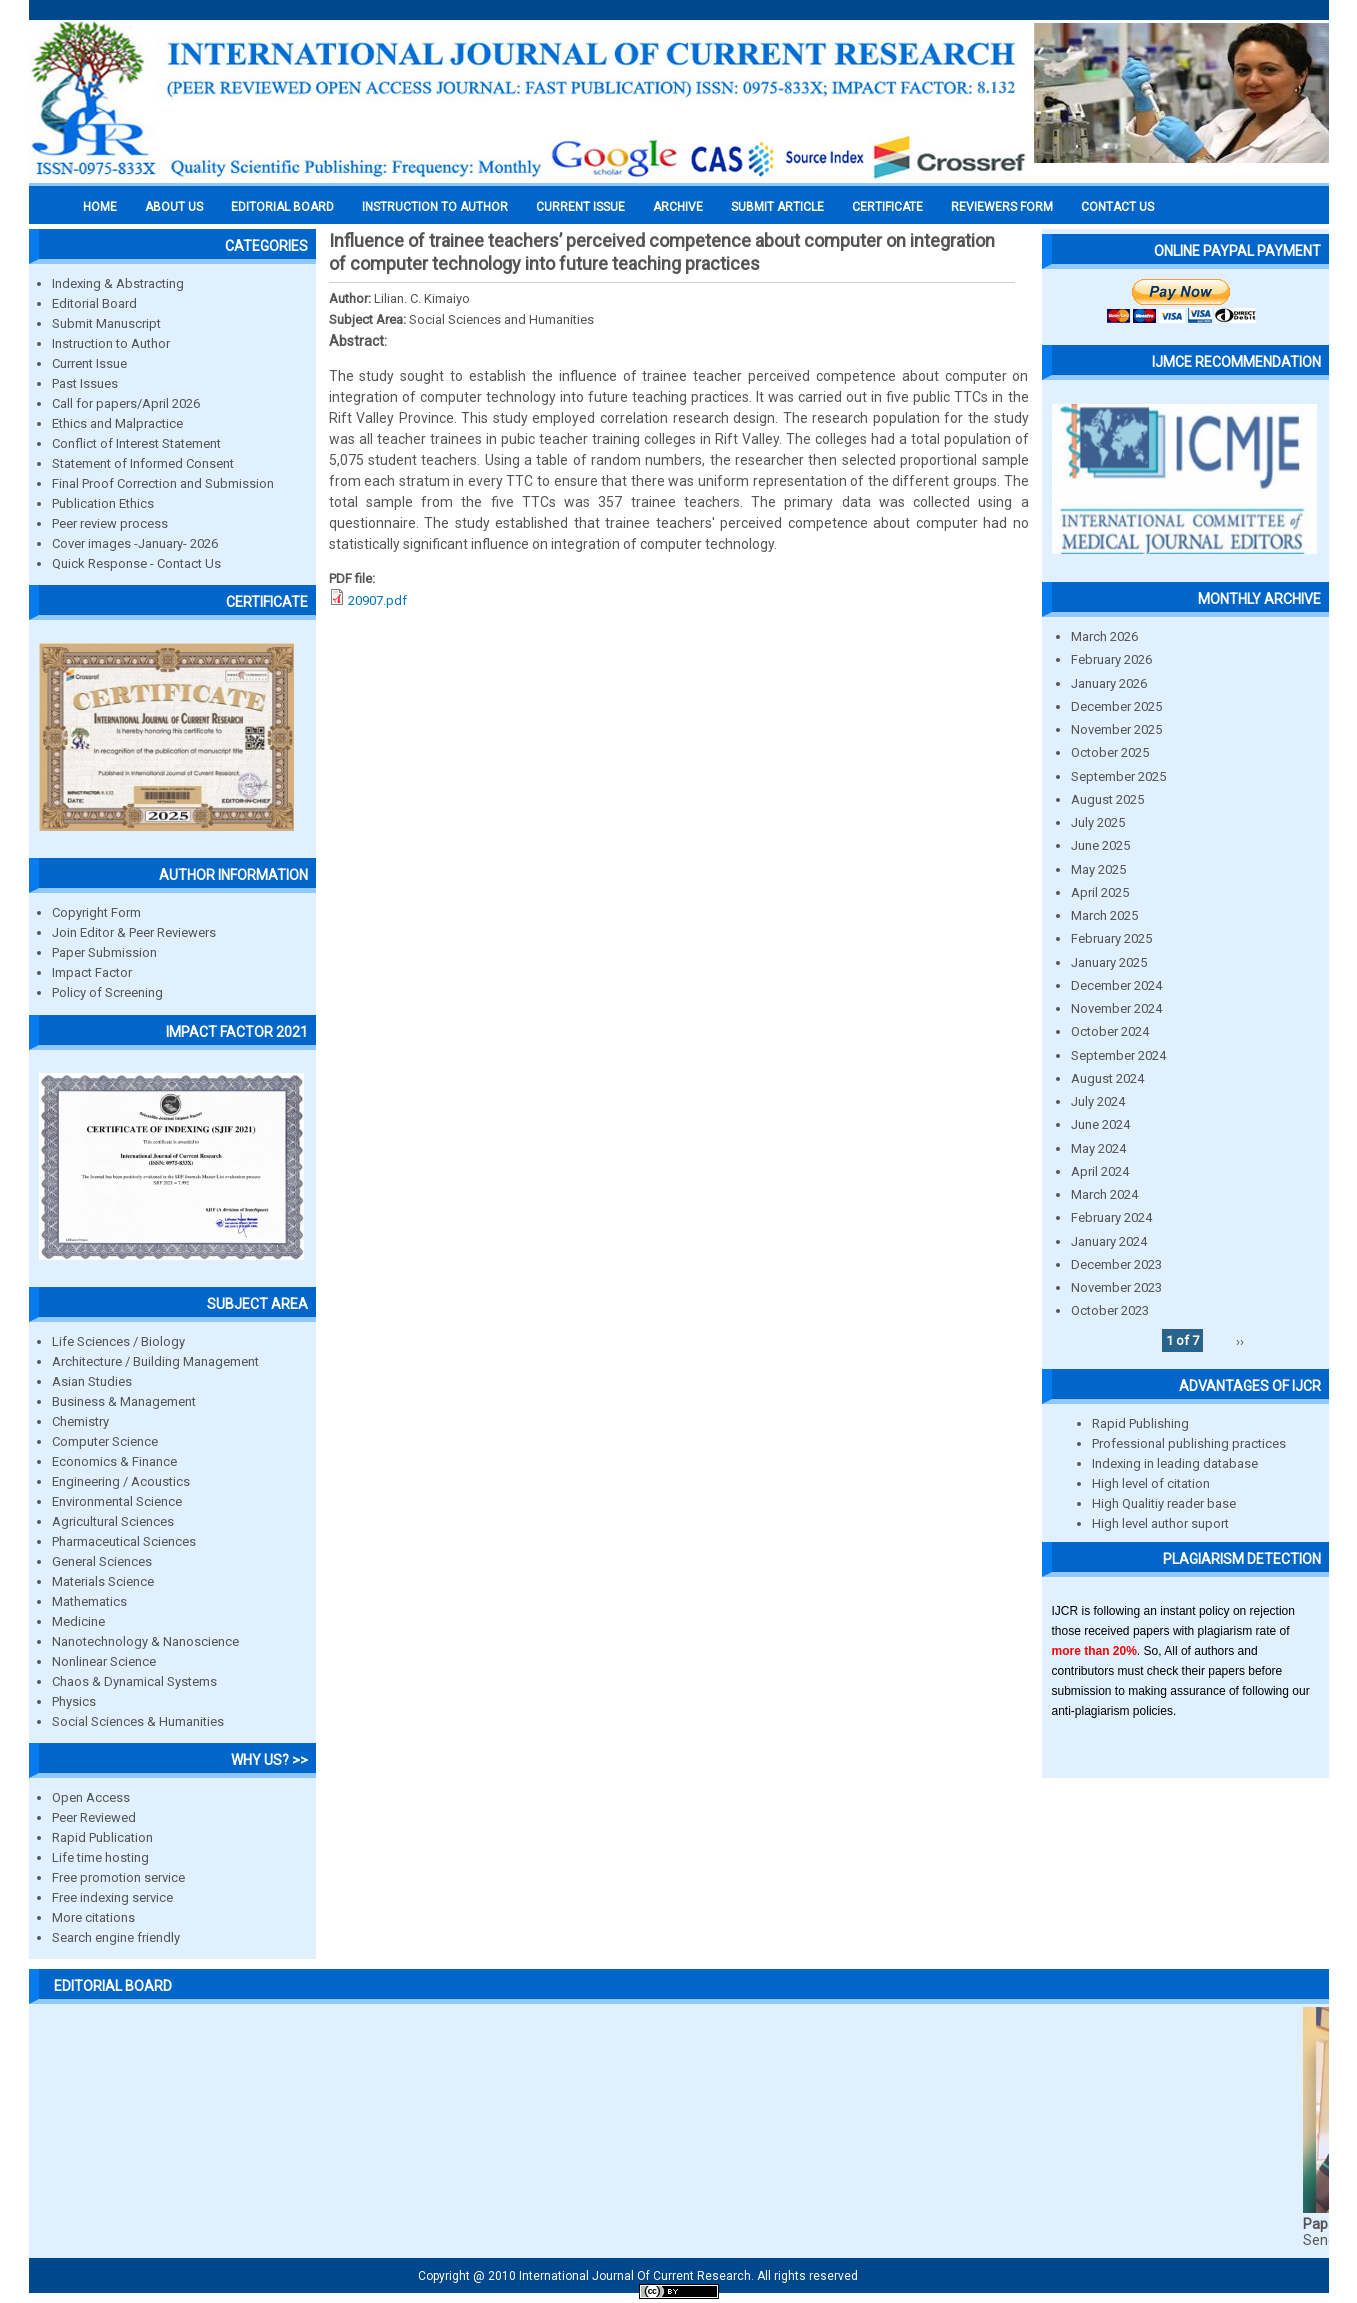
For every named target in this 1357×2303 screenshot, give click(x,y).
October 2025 (1110, 752)
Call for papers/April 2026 (126, 403)
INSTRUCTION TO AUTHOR (435, 207)
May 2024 (1098, 1148)
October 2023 (1110, 1310)
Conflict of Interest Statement (136, 443)
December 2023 (1116, 1264)
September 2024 (1118, 1055)
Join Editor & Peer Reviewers (134, 932)
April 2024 (1100, 1171)
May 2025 (1098, 869)
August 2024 (1107, 1078)
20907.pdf (377, 600)
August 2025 (1107, 799)
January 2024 (1109, 1241)
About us (174, 207)
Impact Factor (92, 972)
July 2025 (1098, 822)
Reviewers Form (1002, 207)
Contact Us (1117, 207)
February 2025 (1111, 938)
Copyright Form (96, 912)
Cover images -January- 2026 (135, 543)
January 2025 (1109, 962)
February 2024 (1111, 1217)
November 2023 (1116, 1287)
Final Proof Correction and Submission (163, 483)
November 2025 (1116, 729)
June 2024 (1100, 1124)
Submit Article (777, 207)
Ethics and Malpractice (117, 423)
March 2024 (1104, 1194)
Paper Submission (104, 952)
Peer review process (110, 523)
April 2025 (1100, 892)
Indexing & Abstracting (118, 283)
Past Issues (85, 383)
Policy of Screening (107, 992)
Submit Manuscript (106, 323)
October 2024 (1110, 1031)
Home (100, 207)
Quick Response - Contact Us (136, 563)
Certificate (887, 207)
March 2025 (1104, 915)
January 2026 (1109, 683)
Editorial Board (94, 303)
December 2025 (1116, 706)
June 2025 (1100, 845)
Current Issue (580, 207)
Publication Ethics (103, 503)
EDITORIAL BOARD (282, 207)
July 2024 (1098, 1101)
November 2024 (1116, 1008)
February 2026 (1111, 659)
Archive (678, 207)
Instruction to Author (111, 343)
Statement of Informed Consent (143, 463)
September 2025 (1118, 776)
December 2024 (1116, 985)
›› (1240, 1340)
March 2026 (1104, 636)
